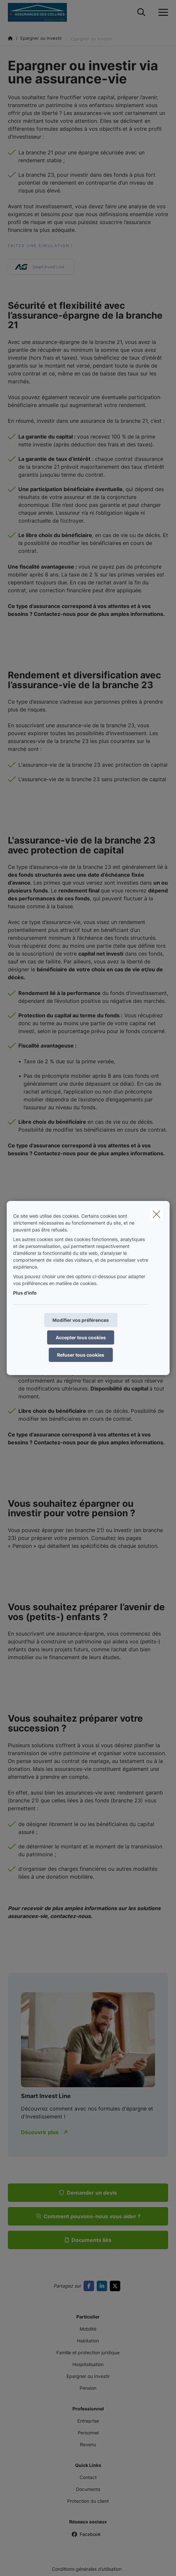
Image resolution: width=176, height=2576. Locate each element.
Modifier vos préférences (80, 1320)
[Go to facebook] (90, 2286)
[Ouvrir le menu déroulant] (161, 12)
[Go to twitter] (116, 2286)
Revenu (88, 2444)
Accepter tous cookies (81, 1337)
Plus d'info (25, 1293)
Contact (88, 2477)
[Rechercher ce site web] (141, 12)
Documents (88, 2489)
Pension (88, 2388)
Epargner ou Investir (88, 2376)
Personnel (88, 2432)
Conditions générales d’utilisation (87, 2569)
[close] (156, 1214)
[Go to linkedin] (103, 2286)
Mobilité (88, 2329)
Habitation (88, 2340)
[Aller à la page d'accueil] (41, 12)
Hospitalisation (88, 2364)
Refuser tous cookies (80, 1355)
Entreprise (88, 2421)
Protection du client (88, 2501)
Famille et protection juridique (88, 2352)
